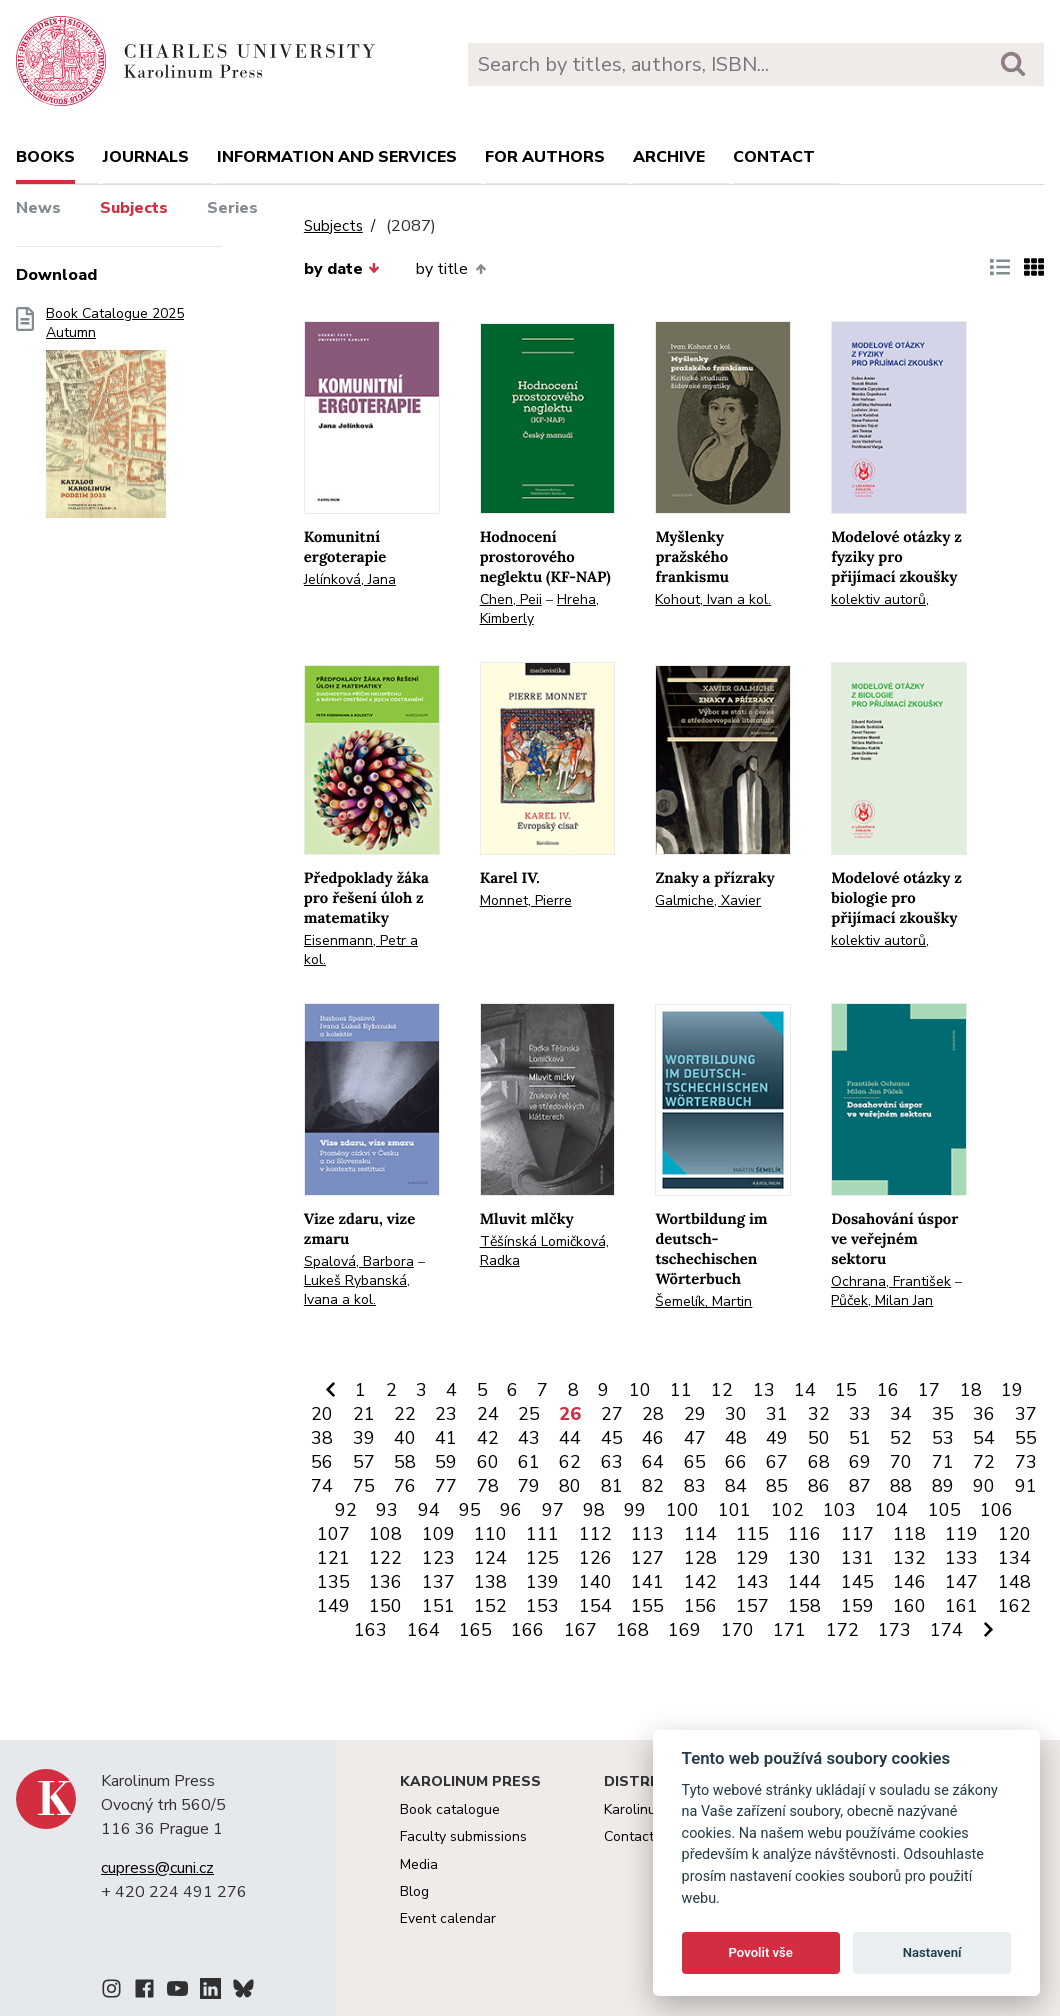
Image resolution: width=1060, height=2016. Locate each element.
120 (1014, 1534)
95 (470, 1510)
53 (943, 1438)
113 (647, 1534)
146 (909, 1582)
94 (429, 1510)
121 (333, 1558)
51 (860, 1438)
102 (787, 1510)
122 (385, 1558)
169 (684, 1630)
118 (909, 1534)
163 (370, 1630)
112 (595, 1534)
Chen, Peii (511, 599)
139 (542, 1582)
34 (901, 1414)
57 (364, 1462)
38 (322, 1438)
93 (387, 1510)
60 (488, 1462)
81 (612, 1486)
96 (511, 1510)
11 (681, 1390)
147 (961, 1582)
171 (789, 1630)
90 (984, 1486)
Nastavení (932, 1952)
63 (612, 1462)
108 (385, 1534)
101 (734, 1510)
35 (943, 1414)
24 (488, 1414)
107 (333, 1534)
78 (488, 1486)
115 (752, 1534)
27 (612, 1414)
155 (647, 1606)
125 (542, 1558)
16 (888, 1390)
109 (438, 1534)
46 (653, 1438)
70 (901, 1462)
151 (438, 1606)
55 (1026, 1438)
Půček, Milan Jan (882, 1300)
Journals (146, 157)
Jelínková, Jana (350, 579)
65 (695, 1462)
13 (764, 1390)
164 (423, 1630)
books (45, 157)
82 (653, 1486)
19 (1012, 1390)
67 (777, 1462)
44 (570, 1438)
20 (322, 1414)
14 (805, 1390)
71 (943, 1462)
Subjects (134, 208)
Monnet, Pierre (526, 900)
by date (342, 269)
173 (894, 1630)
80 (570, 1486)
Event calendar (448, 1918)
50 (819, 1438)
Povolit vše (761, 1952)
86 (819, 1486)
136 (385, 1582)
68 (819, 1462)
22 (405, 1414)
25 (529, 1414)
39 (364, 1438)
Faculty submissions (463, 1836)
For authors (545, 157)
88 (901, 1486)
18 (971, 1390)
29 (695, 1414)
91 (1026, 1486)
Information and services (337, 157)
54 (984, 1438)
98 (594, 1510)
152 (490, 1606)
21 (364, 1414)
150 (385, 1606)
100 (682, 1510)
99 (635, 1510)
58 (405, 1462)
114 (700, 1534)
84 (736, 1486)
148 (1014, 1582)
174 (946, 1630)
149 (333, 1606)
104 (891, 1510)
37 (1026, 1414)
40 (405, 1438)
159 (857, 1606)
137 (438, 1582)
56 (322, 1462)
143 (752, 1582)
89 (943, 1486)
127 (647, 1558)
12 (722, 1390)
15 (846, 1390)
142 (700, 1582)
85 (777, 1486)
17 (929, 1390)
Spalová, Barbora (359, 1261)
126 (595, 1558)
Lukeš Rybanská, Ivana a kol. (357, 1290)
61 (529, 1462)
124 (490, 1558)
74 (322, 1486)
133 (961, 1558)
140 (595, 1582)
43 (529, 1438)
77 (446, 1486)
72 (984, 1462)
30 (736, 1414)
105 (944, 1510)
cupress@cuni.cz (157, 1868)
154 (595, 1606)
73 (1026, 1462)
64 (653, 1462)
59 (446, 1462)
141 (647, 1582)
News (38, 208)
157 (752, 1606)
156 (700, 1606)
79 (529, 1486)
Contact (774, 157)
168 (632, 1630)
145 (857, 1582)
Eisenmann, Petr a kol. (361, 950)
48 (736, 1438)
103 (839, 1510)
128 (700, 1558)
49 (777, 1438)
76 (405, 1486)
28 (653, 1414)
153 (542, 1606)
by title (450, 269)
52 (901, 1438)
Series (232, 208)
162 (1014, 1606)
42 (488, 1438)
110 (490, 1534)
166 (527, 1630)
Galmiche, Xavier (708, 900)
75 (364, 1486)
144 (804, 1582)
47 (695, 1438)
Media (419, 1864)
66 (736, 1462)
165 (475, 1630)
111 (542, 1534)
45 (612, 1438)
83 (695, 1486)
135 (333, 1582)
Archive (669, 157)
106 (996, 1510)
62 (570, 1462)
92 (346, 1510)
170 (737, 1630)
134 (1014, 1558)
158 (804, 1606)
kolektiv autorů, (880, 599)
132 (909, 1558)
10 (640, 1390)
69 (860, 1462)
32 (819, 1414)
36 (984, 1414)
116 (804, 1534)
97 (553, 1510)
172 (842, 1630)
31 (777, 1414)
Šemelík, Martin (703, 1301)
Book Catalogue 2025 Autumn (115, 419)
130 (804, 1558)
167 (580, 1630)
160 (909, 1606)
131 (857, 1558)
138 (490, 1582)
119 (961, 1534)
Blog (414, 1891)
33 (860, 1414)
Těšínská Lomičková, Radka (544, 1251)
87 (860, 1486)
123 (438, 1558)
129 (752, 1558)
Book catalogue (450, 1809)
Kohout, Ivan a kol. (713, 599)
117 (857, 1534)
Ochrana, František (891, 1281)
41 (446, 1438)
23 (446, 1414)
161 (961, 1606)
